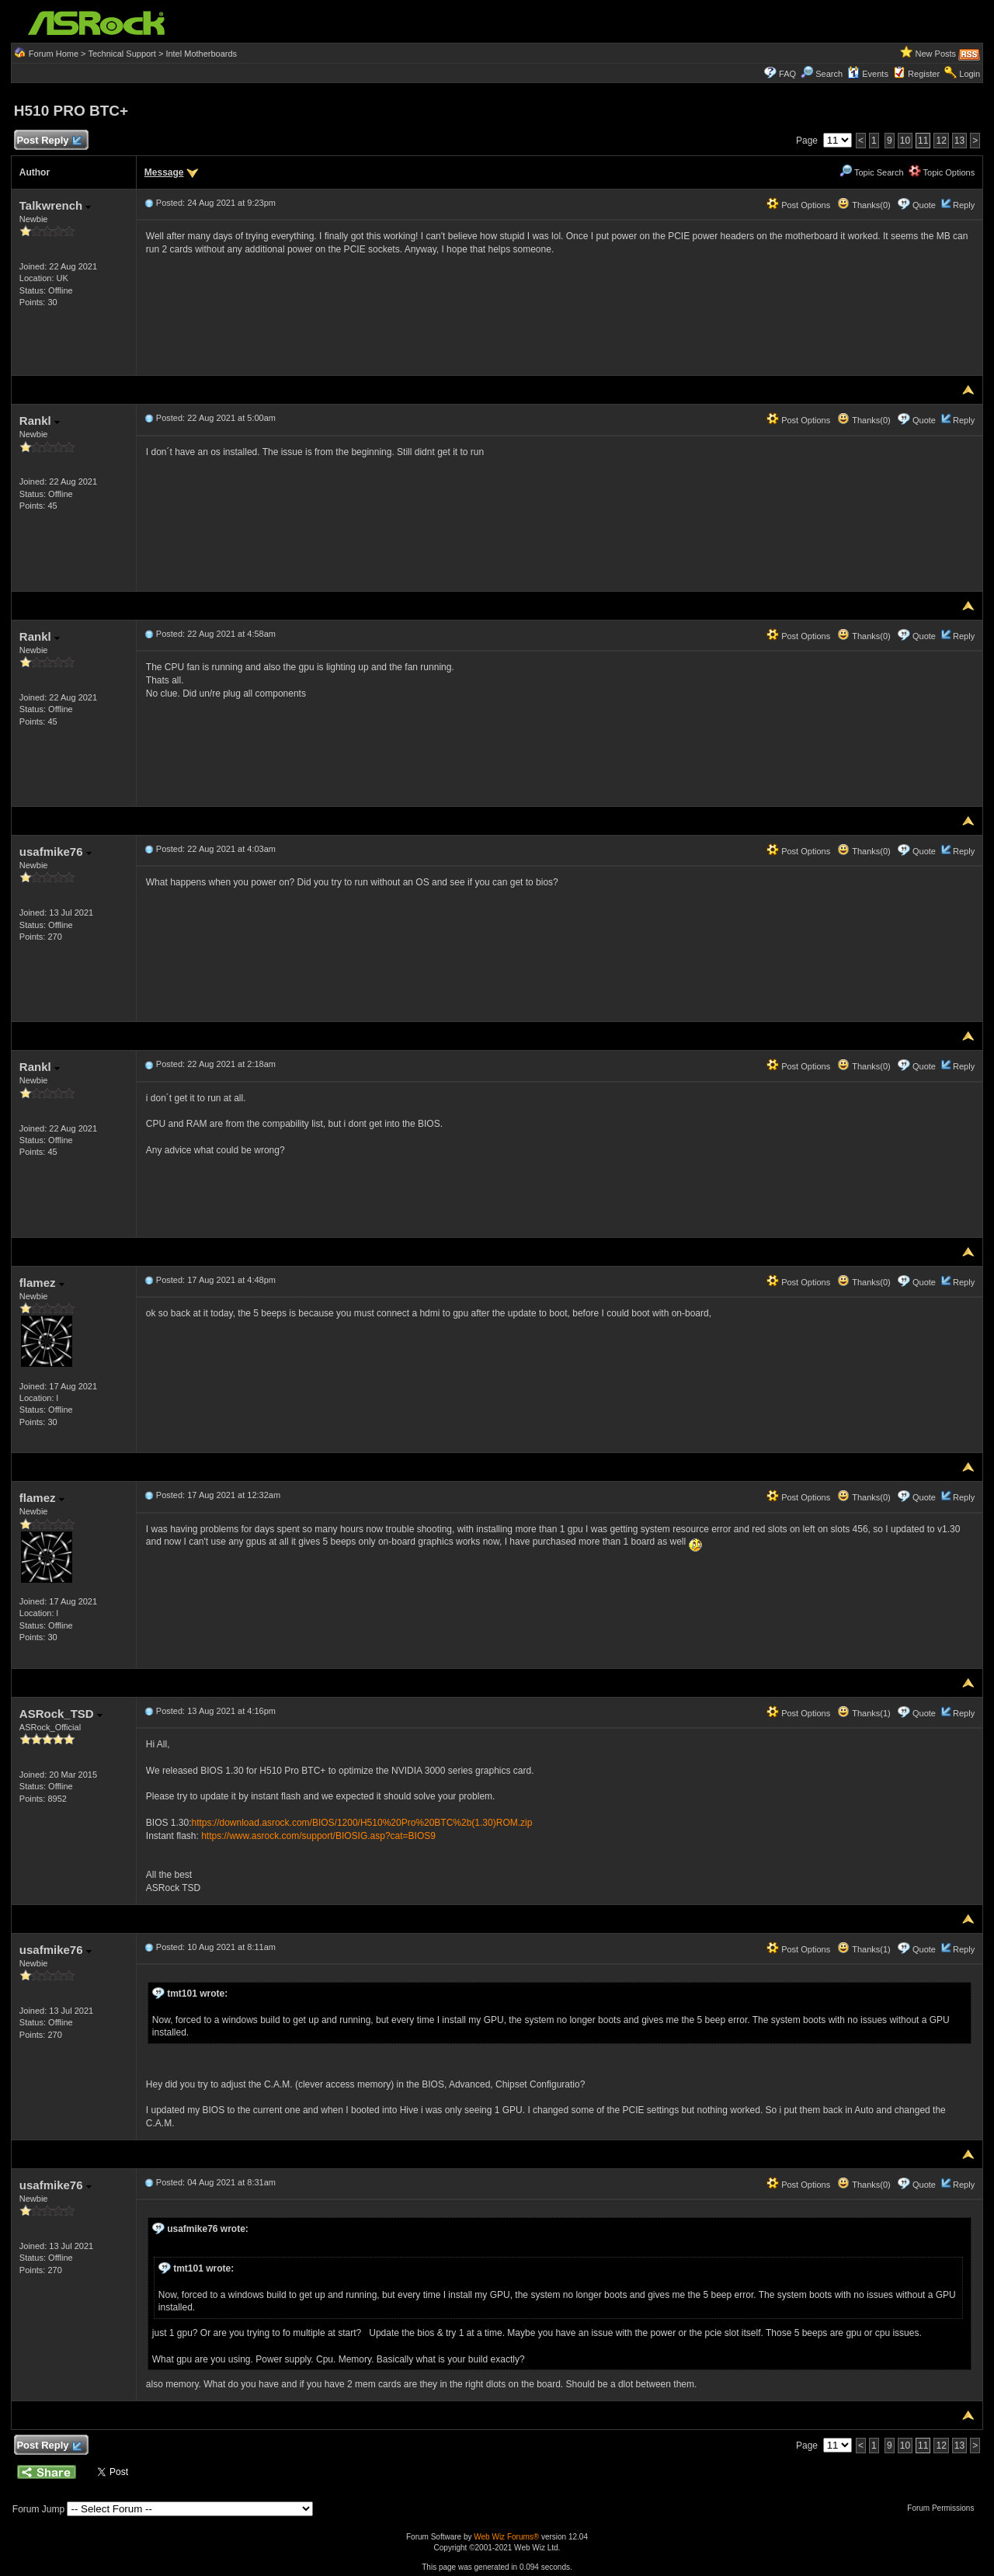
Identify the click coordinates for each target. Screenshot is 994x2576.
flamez (41, 1282)
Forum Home (53, 53)
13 (959, 140)
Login (969, 73)
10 (905, 140)
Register (924, 73)
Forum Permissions (944, 2508)
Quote (924, 205)
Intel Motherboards (201, 53)
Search (829, 73)
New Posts (936, 53)
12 (941, 140)
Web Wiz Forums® (506, 2537)
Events (867, 73)
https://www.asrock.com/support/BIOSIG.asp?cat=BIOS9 (318, 1835)
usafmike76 (55, 851)
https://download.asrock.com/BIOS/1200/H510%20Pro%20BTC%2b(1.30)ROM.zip (362, 1822)
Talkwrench (55, 205)
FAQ (787, 73)
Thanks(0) (863, 205)
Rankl (39, 420)
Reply (964, 205)
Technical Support (121, 53)
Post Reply (49, 141)
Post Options (798, 205)
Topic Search (871, 172)
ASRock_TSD (61, 1713)
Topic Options (942, 172)
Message (164, 172)
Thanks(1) (863, 1713)
